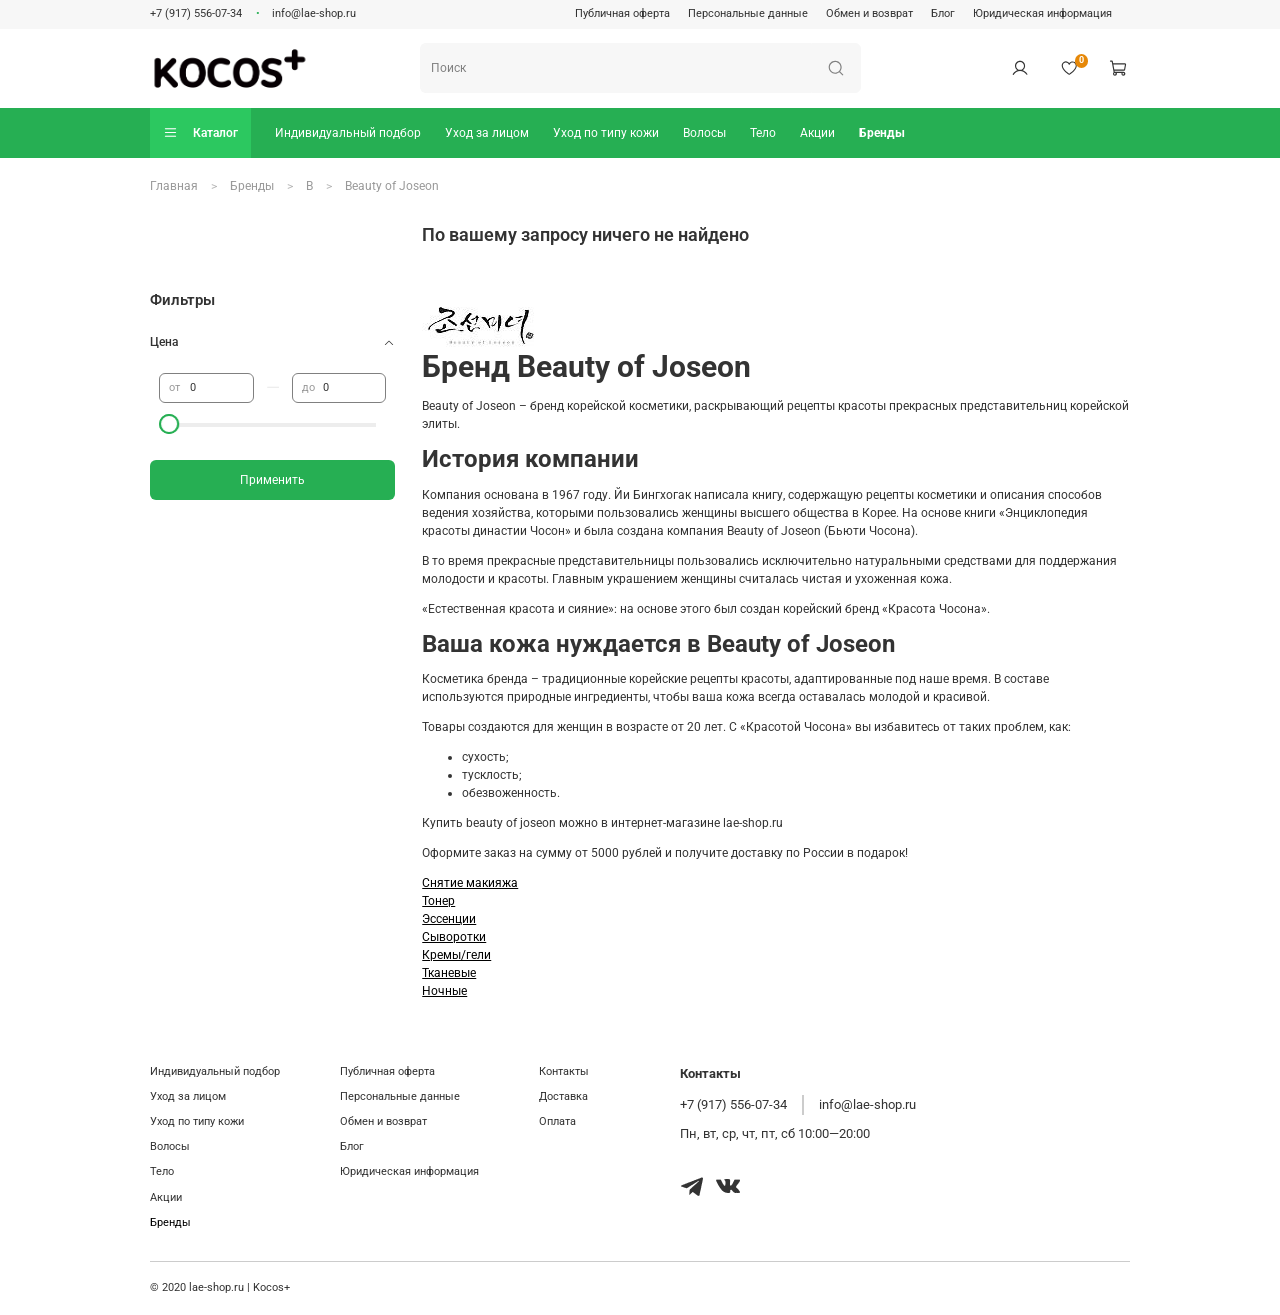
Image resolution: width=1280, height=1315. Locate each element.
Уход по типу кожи (606, 133)
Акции (817, 133)
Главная (174, 186)
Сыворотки (454, 937)
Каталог (200, 132)
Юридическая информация (1042, 13)
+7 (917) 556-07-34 (196, 13)
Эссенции (449, 919)
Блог (943, 13)
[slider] (169, 424)
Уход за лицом (487, 133)
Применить (272, 480)
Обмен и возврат (869, 13)
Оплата (557, 1121)
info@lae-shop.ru (314, 13)
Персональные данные (748, 13)
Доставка (563, 1096)
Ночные (444, 991)
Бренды (882, 133)
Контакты (564, 1071)
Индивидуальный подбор (348, 133)
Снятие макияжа (470, 883)
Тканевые (449, 973)
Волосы (704, 133)
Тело (763, 133)
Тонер (438, 901)
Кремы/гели (456, 955)
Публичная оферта (622, 13)
